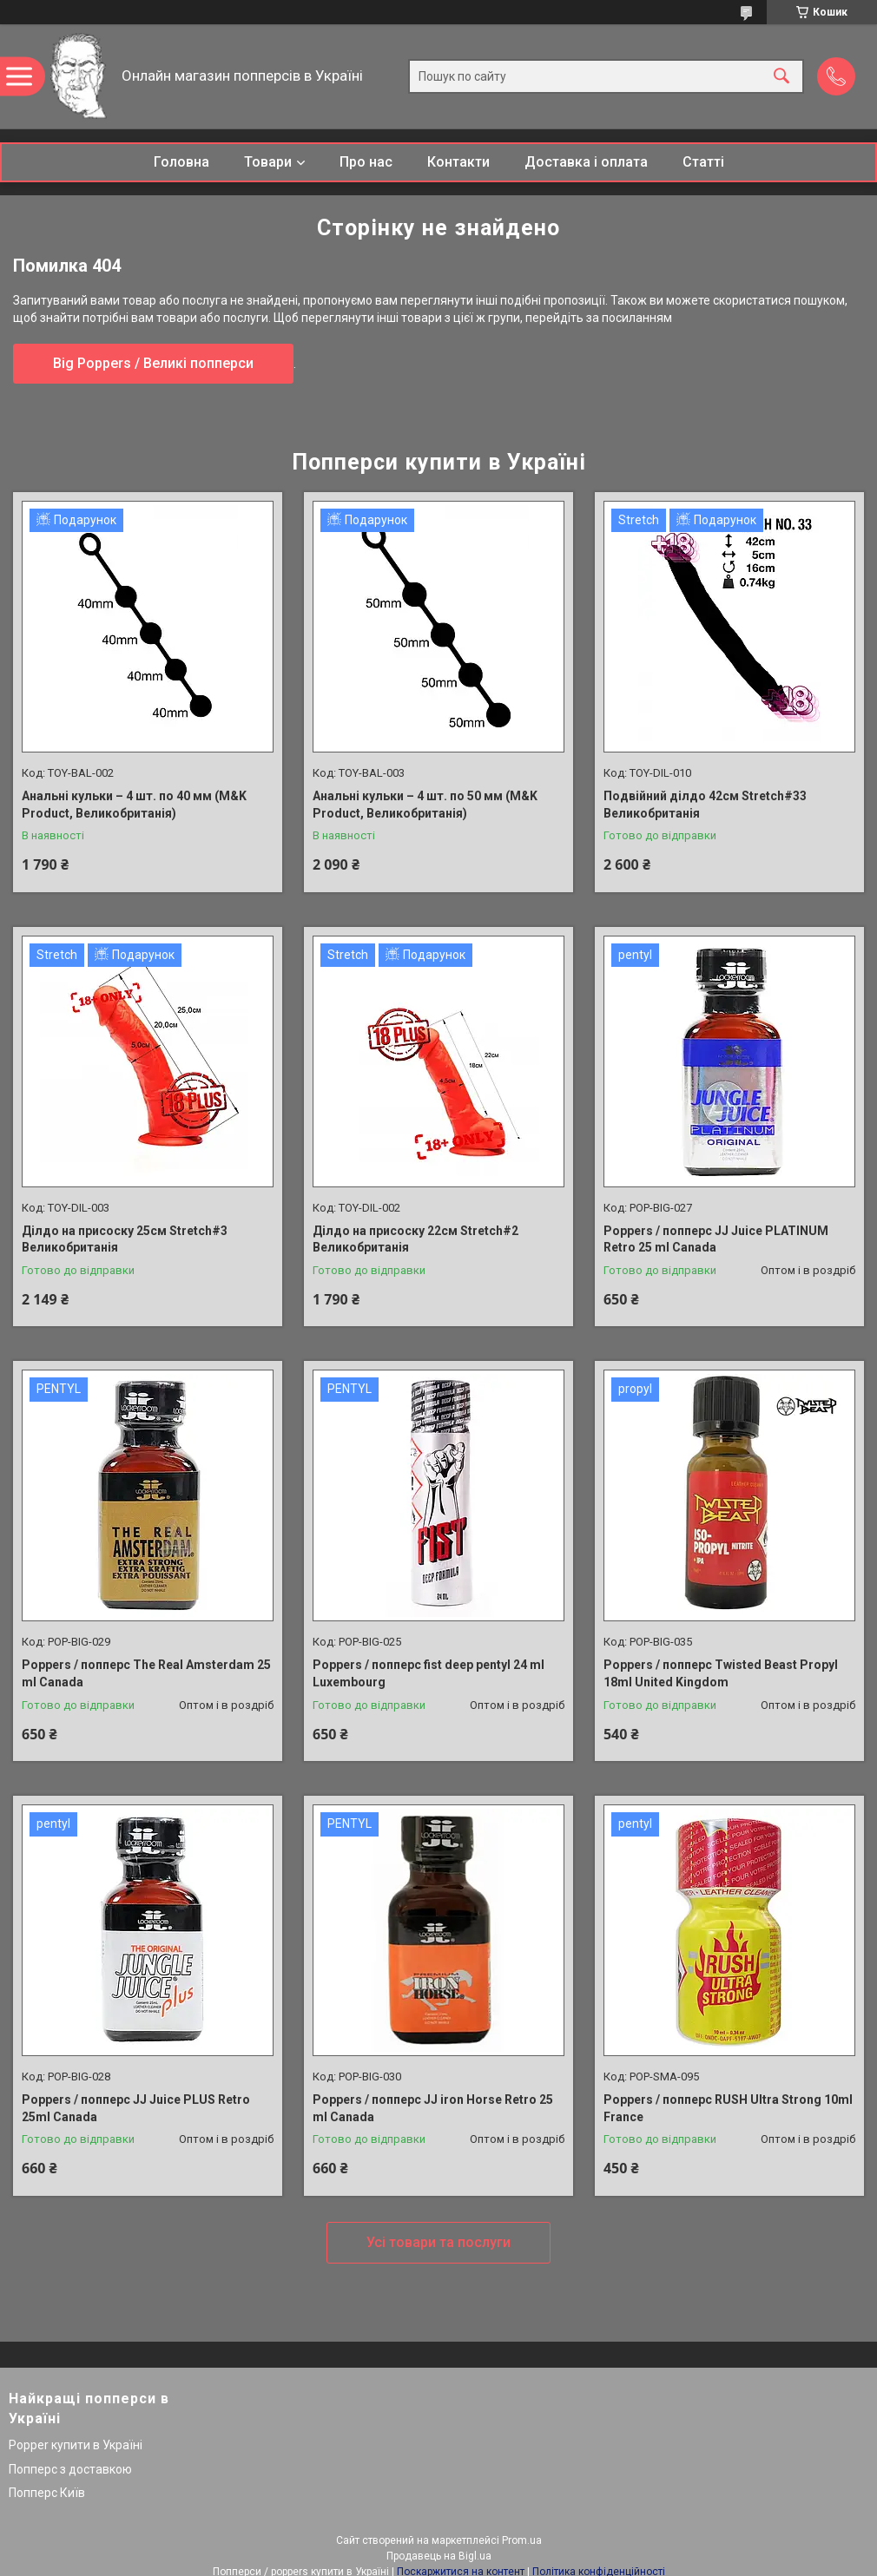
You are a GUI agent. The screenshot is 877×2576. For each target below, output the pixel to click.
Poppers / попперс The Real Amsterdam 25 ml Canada (146, 1673)
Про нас (366, 162)
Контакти (458, 162)
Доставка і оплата (586, 162)
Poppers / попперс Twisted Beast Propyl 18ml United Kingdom (720, 1673)
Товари (268, 162)
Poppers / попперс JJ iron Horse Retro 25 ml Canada (433, 2108)
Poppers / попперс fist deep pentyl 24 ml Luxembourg (428, 1673)
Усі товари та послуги (438, 2242)
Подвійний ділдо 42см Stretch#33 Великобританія (705, 804)
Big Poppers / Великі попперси (153, 363)
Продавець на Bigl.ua (438, 2556)
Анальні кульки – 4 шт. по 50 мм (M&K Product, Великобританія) (425, 804)
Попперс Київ (47, 2493)
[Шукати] (781, 77)
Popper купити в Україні (75, 2445)
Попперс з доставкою (70, 2469)
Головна (181, 162)
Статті (703, 162)
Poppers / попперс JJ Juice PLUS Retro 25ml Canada (136, 2108)
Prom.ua (522, 2540)
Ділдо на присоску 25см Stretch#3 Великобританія (124, 1239)
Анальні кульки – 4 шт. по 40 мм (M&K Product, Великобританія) (134, 804)
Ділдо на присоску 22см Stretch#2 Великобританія (415, 1239)
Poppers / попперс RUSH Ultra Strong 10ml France (728, 2108)
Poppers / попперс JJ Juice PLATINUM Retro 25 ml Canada (715, 1239)
